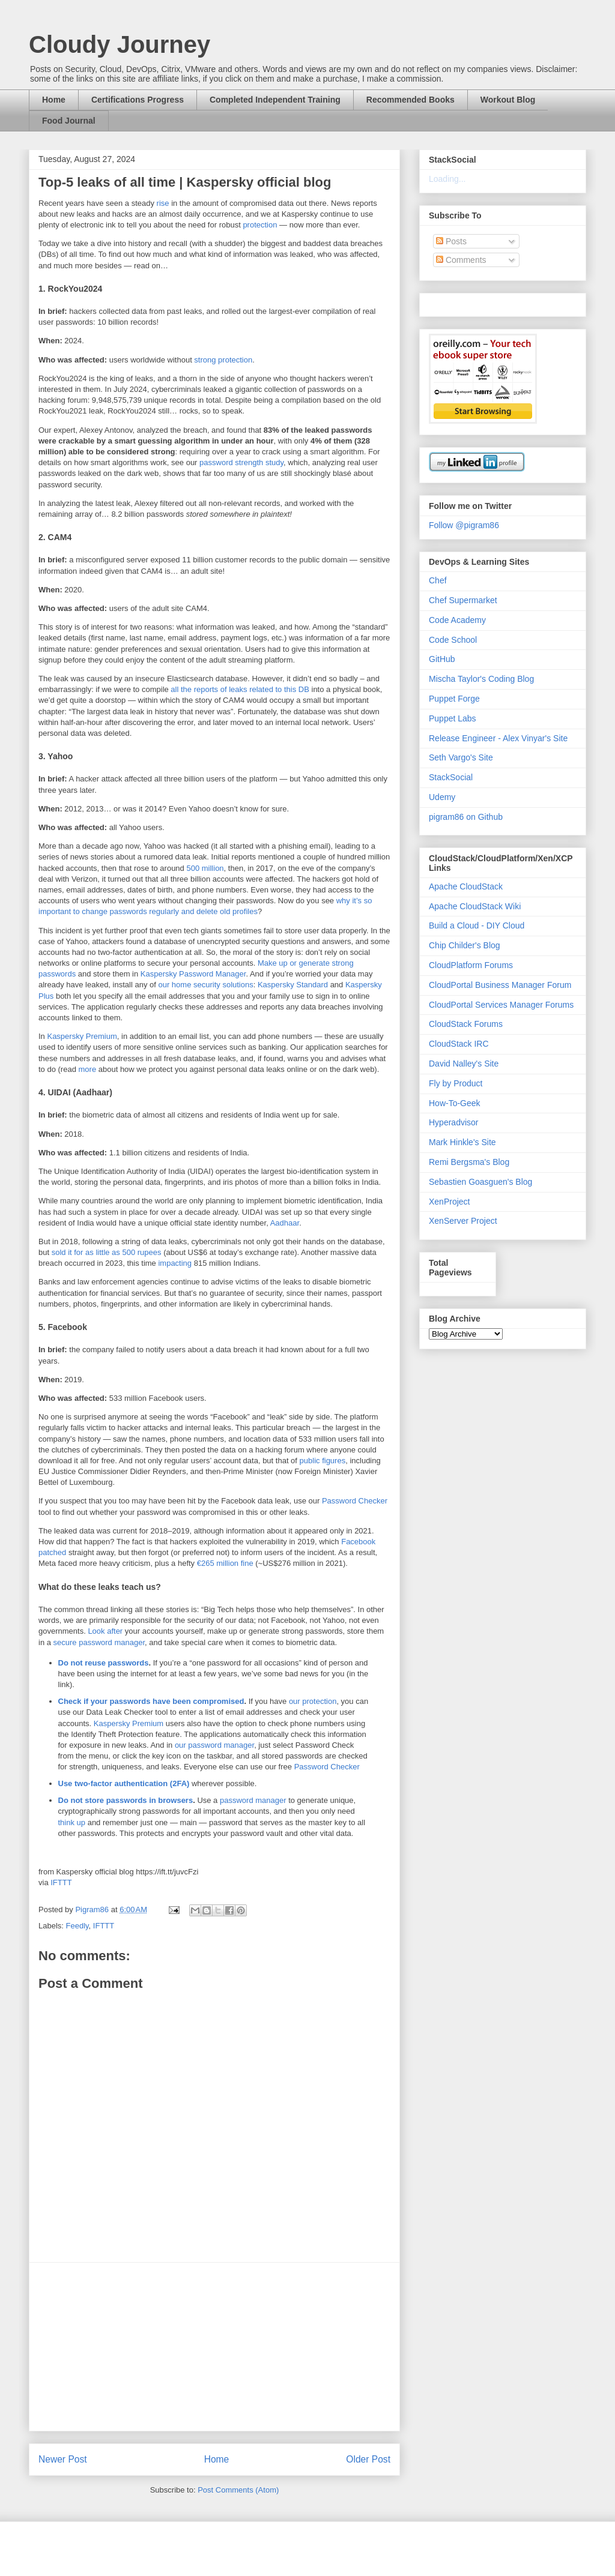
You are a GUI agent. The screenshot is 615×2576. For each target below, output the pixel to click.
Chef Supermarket (463, 600)
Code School (453, 640)
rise (163, 203)
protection (260, 224)
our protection (313, 1701)
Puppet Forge (454, 698)
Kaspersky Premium (82, 1036)
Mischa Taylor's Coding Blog (481, 679)
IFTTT (60, 1882)
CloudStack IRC (459, 1044)
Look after (105, 1631)
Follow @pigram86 (464, 525)
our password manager (214, 1745)
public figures (323, 1460)
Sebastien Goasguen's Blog (480, 1182)
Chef (438, 580)
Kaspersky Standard (293, 984)
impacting (175, 1263)
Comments (461, 260)
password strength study (241, 462)
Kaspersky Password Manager (193, 973)
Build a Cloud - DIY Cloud (476, 925)
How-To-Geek (454, 1103)
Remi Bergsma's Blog (469, 1162)
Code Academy (457, 620)
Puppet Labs (452, 718)
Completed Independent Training (275, 99)
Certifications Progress (137, 99)
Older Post (368, 2459)
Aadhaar (284, 1222)
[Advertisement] (214, 2347)
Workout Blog (508, 99)
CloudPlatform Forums (471, 965)
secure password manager (99, 1642)
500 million (204, 868)
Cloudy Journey (119, 44)
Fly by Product (455, 1083)
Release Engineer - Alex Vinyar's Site (498, 738)
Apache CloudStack (466, 886)
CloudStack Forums (466, 1024)
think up (72, 1822)
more (88, 1069)
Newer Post (62, 2459)
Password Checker (354, 1500)
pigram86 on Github (466, 817)
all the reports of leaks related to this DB (240, 689)
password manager (253, 1800)
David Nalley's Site (463, 1063)
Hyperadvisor (453, 1122)
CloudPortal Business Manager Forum (500, 985)
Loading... (447, 179)
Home (53, 99)
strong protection (223, 359)
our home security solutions (205, 984)
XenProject (449, 1201)
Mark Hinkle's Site (462, 1142)
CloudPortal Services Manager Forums (501, 1005)
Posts (451, 241)
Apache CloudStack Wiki (475, 906)
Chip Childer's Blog (464, 945)
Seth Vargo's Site (461, 757)
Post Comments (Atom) (238, 2489)
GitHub (442, 659)
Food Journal (68, 120)
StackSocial (451, 777)
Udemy (442, 797)
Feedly (77, 1925)
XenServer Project (463, 1221)
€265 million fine (225, 1563)
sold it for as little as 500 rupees (107, 1252)
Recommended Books (410, 99)
